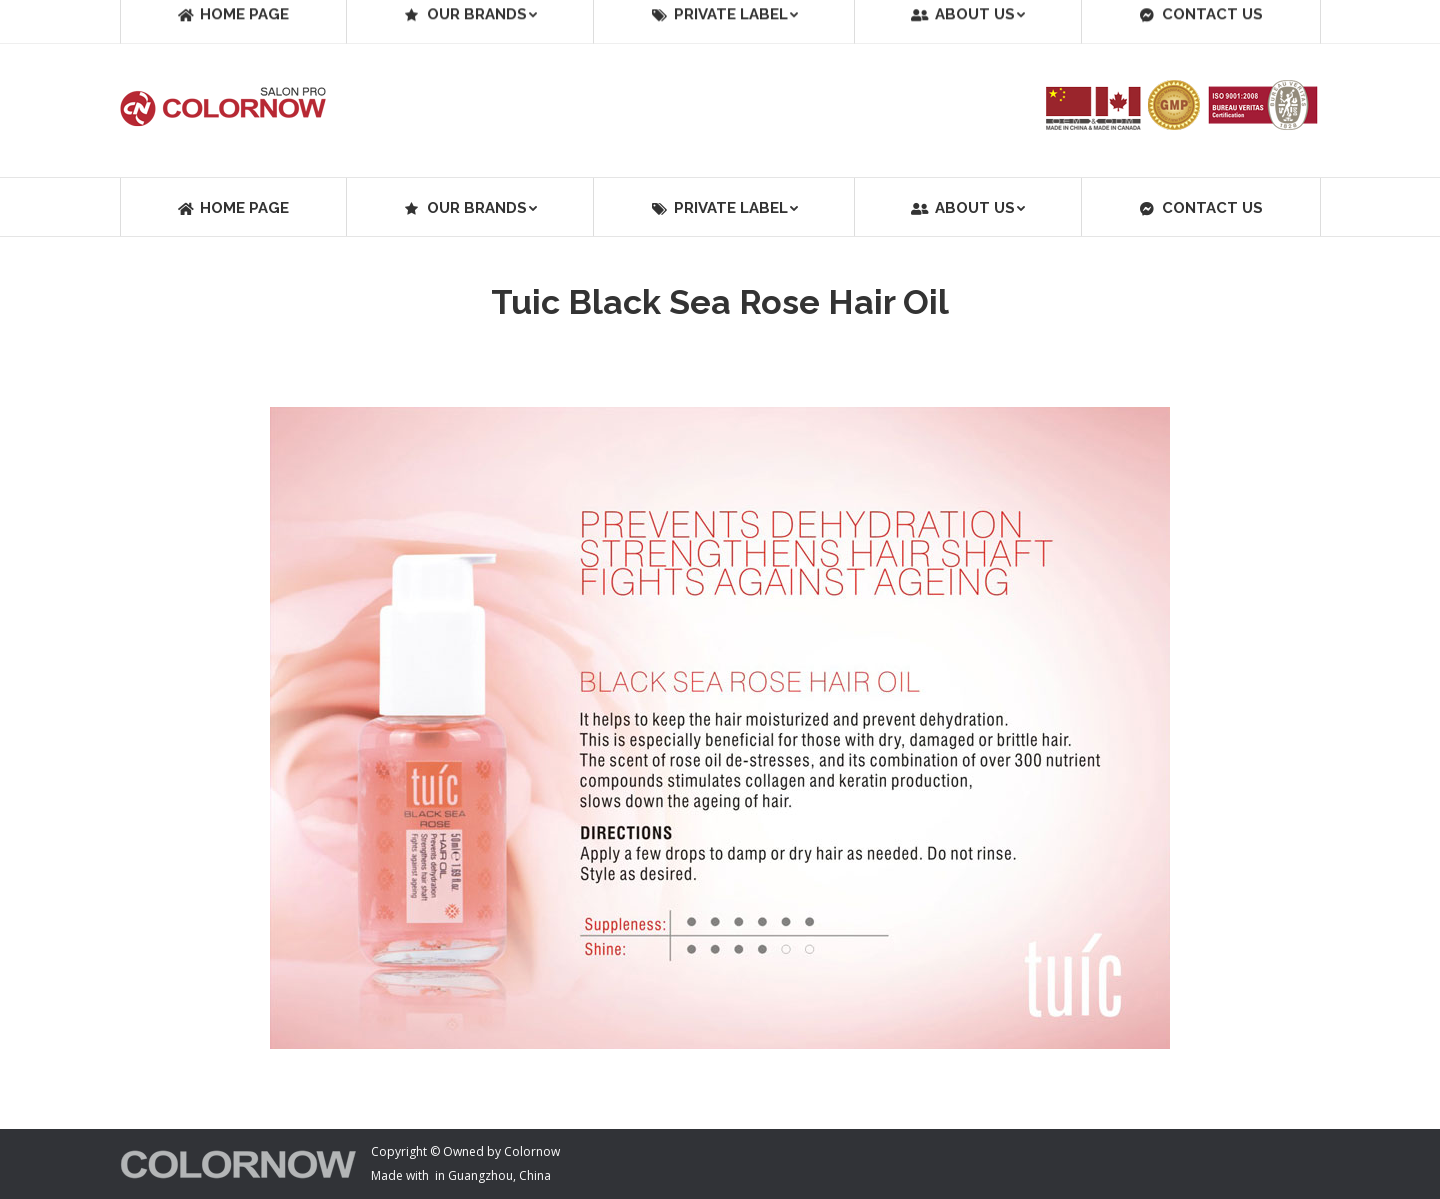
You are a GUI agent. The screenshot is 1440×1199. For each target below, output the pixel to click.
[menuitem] (233, 207)
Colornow (532, 1151)
